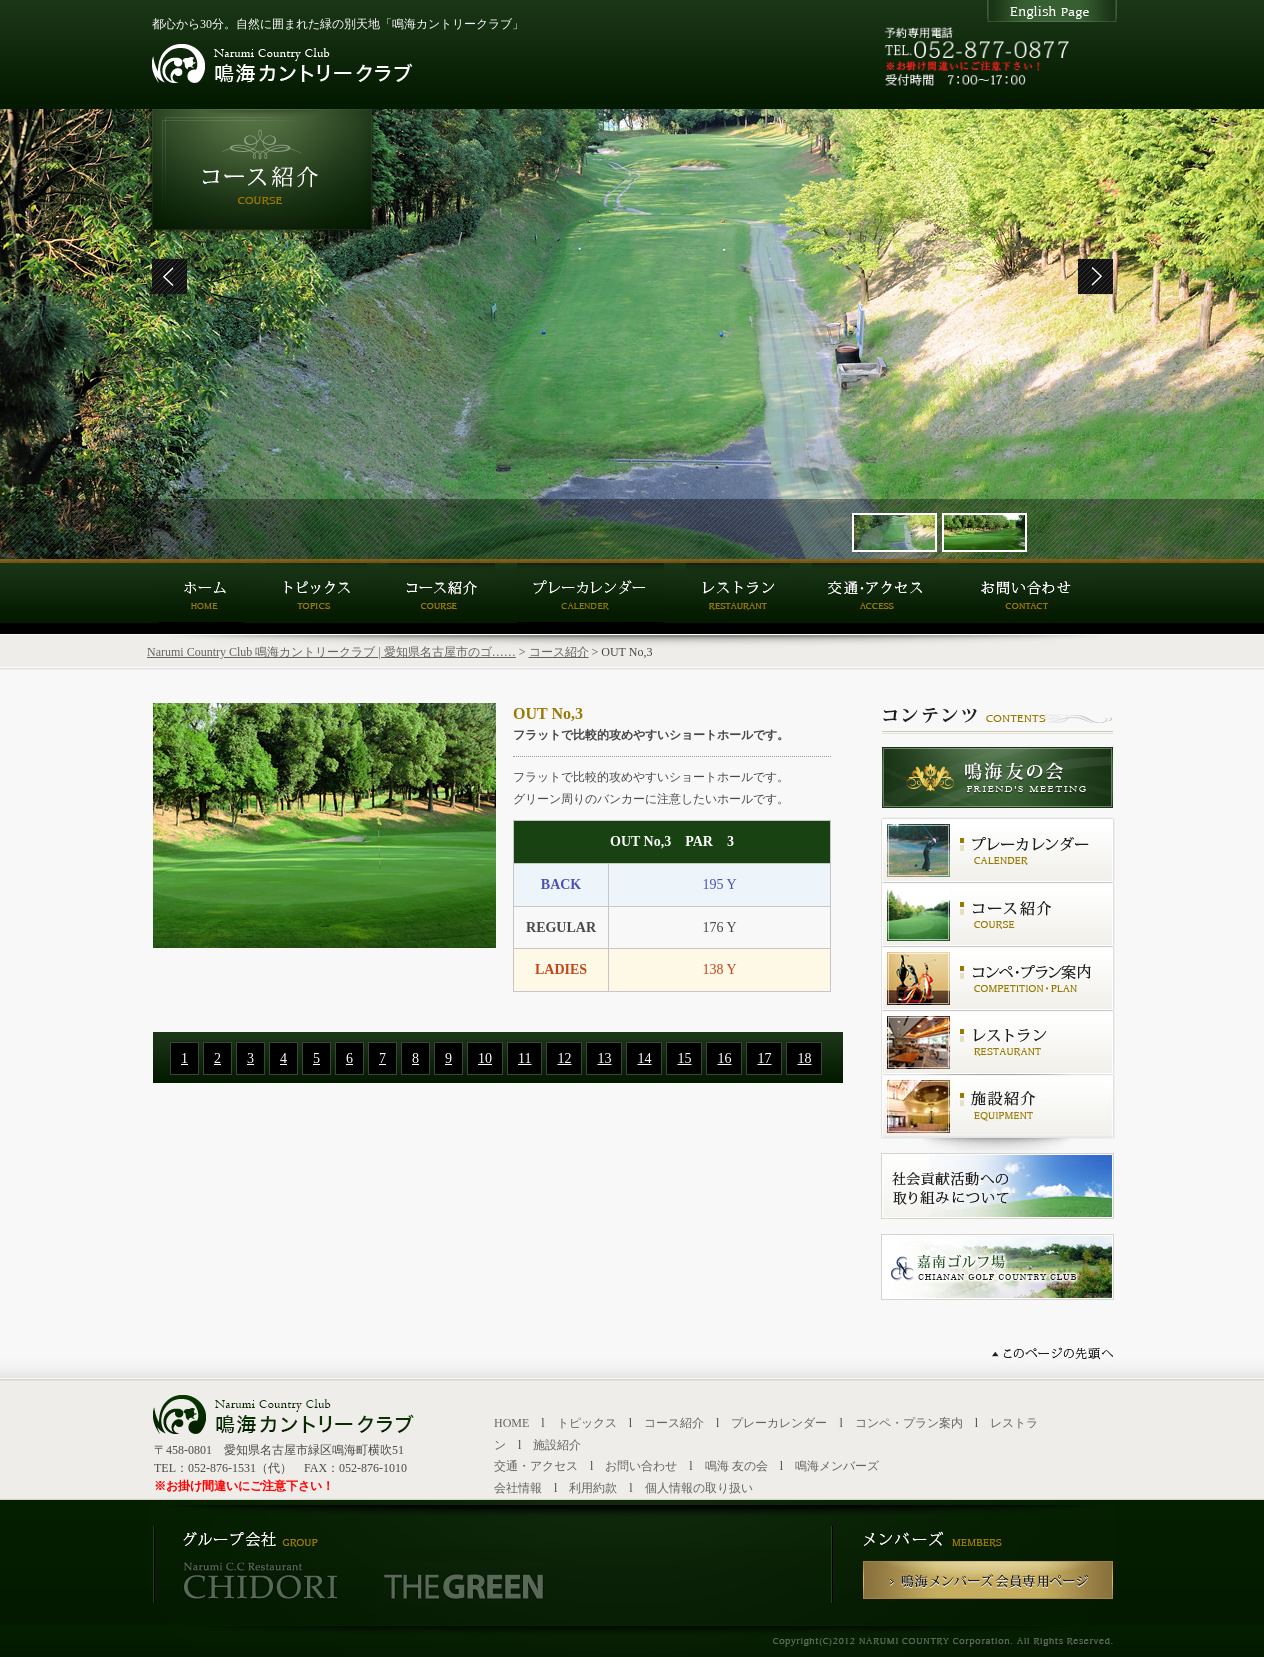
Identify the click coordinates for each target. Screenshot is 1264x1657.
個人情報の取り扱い (699, 1488)
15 (684, 1058)
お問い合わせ (641, 1466)
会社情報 (518, 1488)
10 (485, 1058)
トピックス (587, 1423)
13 (604, 1058)
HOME (511, 1423)
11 (524, 1058)
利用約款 (593, 1488)
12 (564, 1058)
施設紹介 (557, 1445)
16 (724, 1058)
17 (764, 1058)
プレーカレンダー (779, 1423)
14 (644, 1058)
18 (804, 1058)
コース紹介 (559, 652)
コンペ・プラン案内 (909, 1423)
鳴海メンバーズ (837, 1466)
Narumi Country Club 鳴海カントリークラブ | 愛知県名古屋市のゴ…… (331, 652)
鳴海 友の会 (736, 1466)
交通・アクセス (536, 1466)
